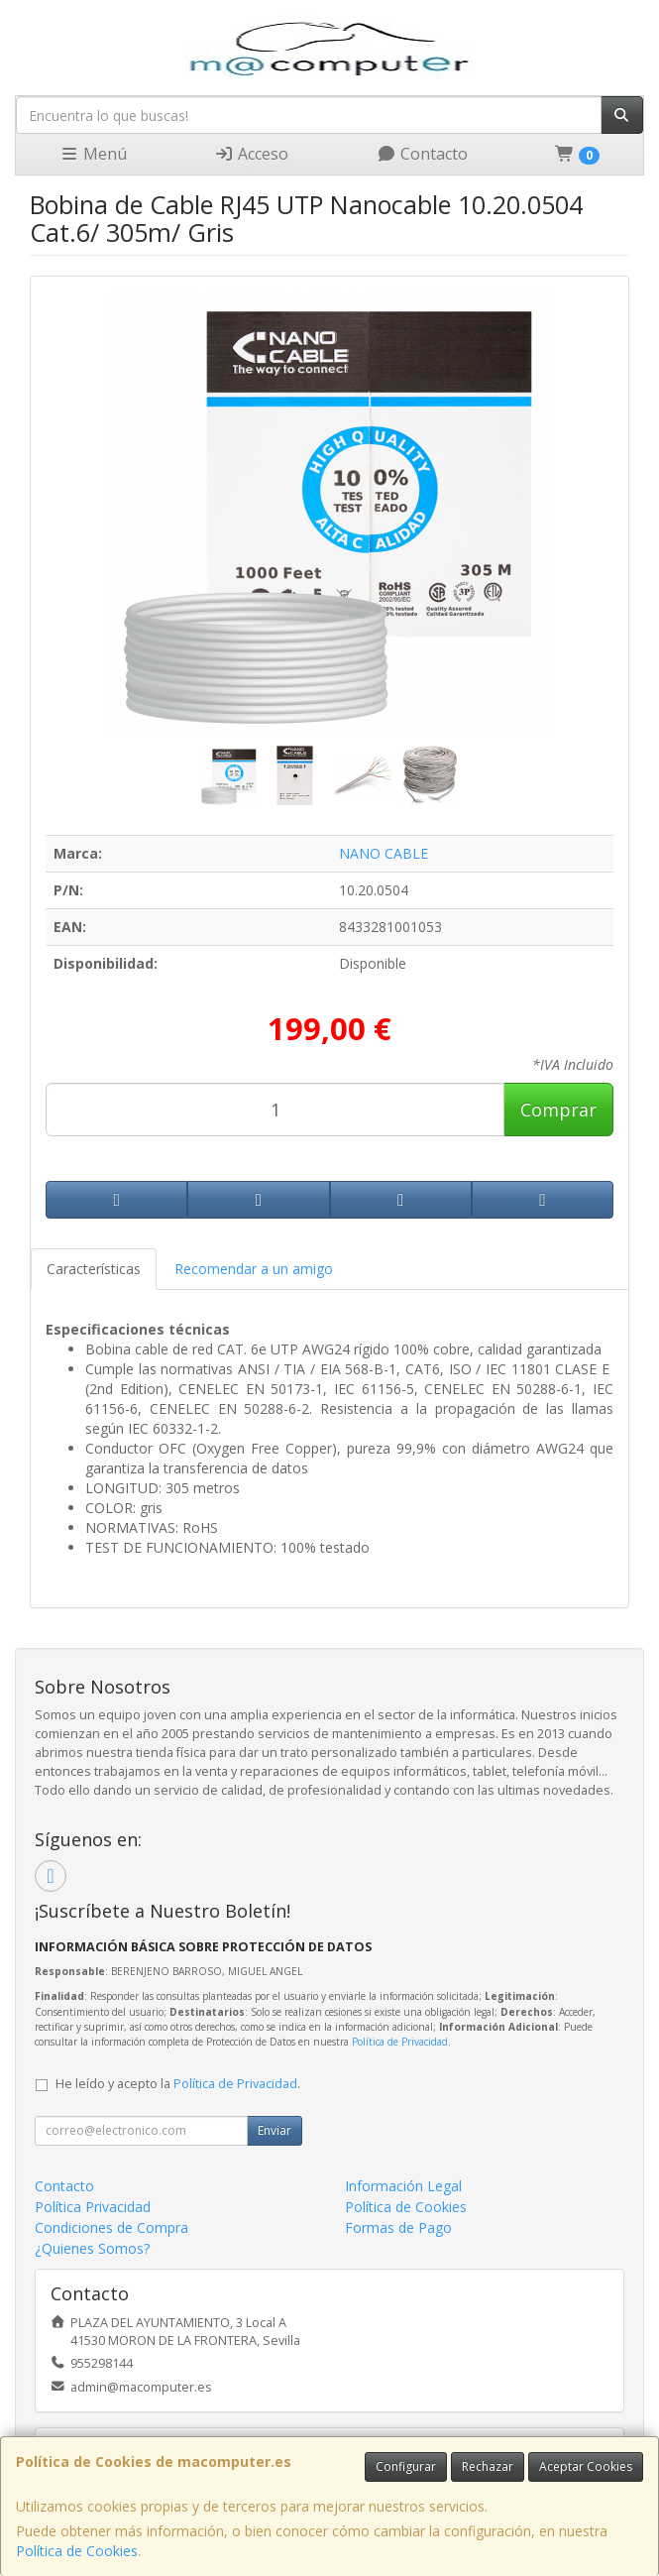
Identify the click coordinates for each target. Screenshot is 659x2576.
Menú (93, 154)
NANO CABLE (383, 853)
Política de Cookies (77, 2550)
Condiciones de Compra (111, 2227)
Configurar (406, 2466)
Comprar (558, 1109)
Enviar (274, 2130)
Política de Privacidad (400, 2042)
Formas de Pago (398, 2227)
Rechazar (487, 2466)
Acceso (251, 154)
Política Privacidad (93, 2206)
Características (94, 1268)
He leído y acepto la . (177, 2083)
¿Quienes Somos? (92, 2248)
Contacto (422, 154)
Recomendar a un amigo (253, 1268)
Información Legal (403, 2185)
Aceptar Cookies (585, 2466)
